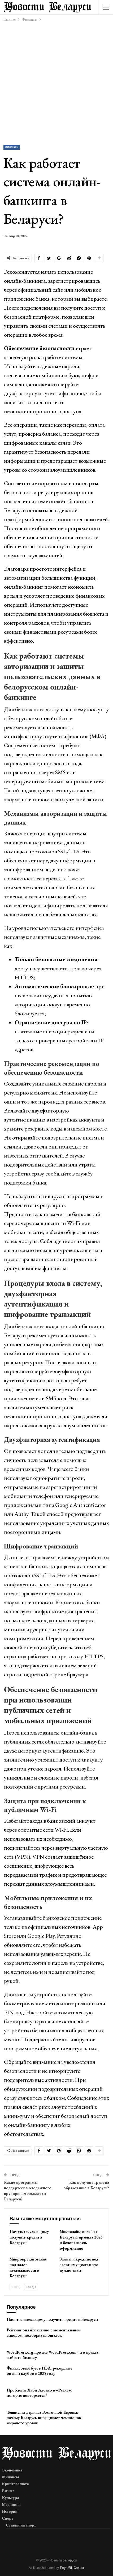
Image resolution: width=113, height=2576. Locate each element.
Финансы (11, 147)
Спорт (8, 2518)
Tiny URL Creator (72, 2568)
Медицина (11, 2504)
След (31, 2287)
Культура (10, 2498)
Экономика (12, 2470)
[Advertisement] (56, 83)
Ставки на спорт (21, 2525)
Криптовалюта (15, 2484)
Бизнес (8, 2491)
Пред (16, 2287)
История (10, 2511)
